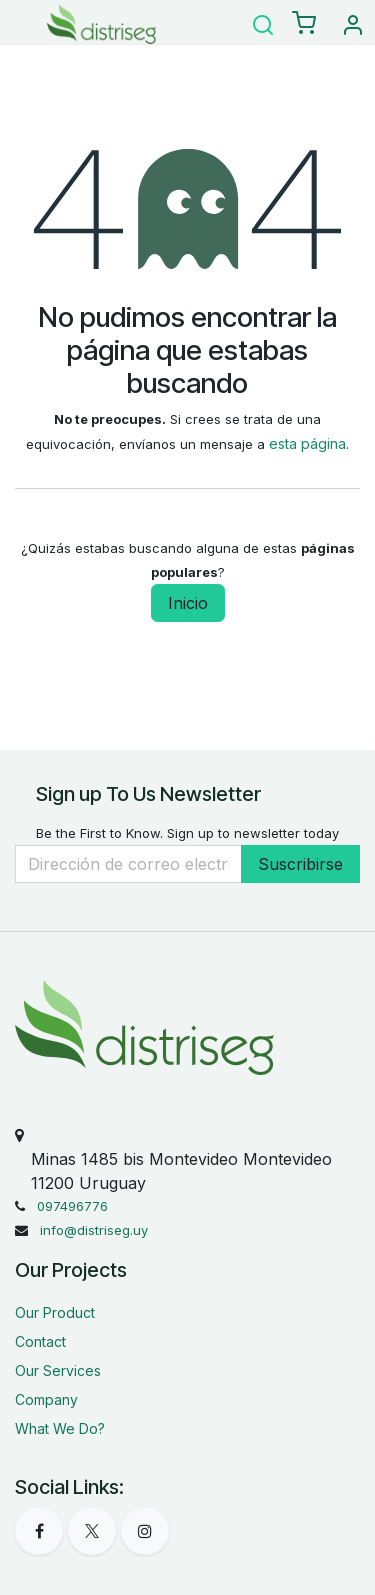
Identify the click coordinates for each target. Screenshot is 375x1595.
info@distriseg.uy (94, 1230)
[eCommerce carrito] (304, 24)
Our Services (58, 1370)
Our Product (55, 1312)
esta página (307, 443)
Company (46, 1399)
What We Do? (60, 1428)
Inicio (188, 603)
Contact (40, 1341)
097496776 (72, 1206)
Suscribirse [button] (300, 864)
